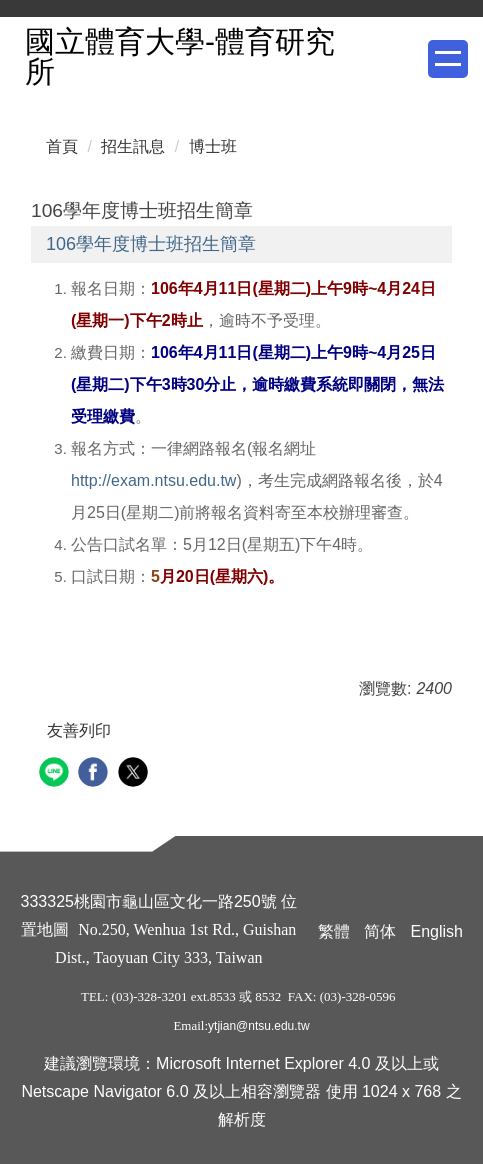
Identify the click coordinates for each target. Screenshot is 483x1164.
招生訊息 (133, 146)
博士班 (213, 146)
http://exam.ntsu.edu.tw (153, 480)
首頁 (62, 146)
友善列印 (79, 730)
